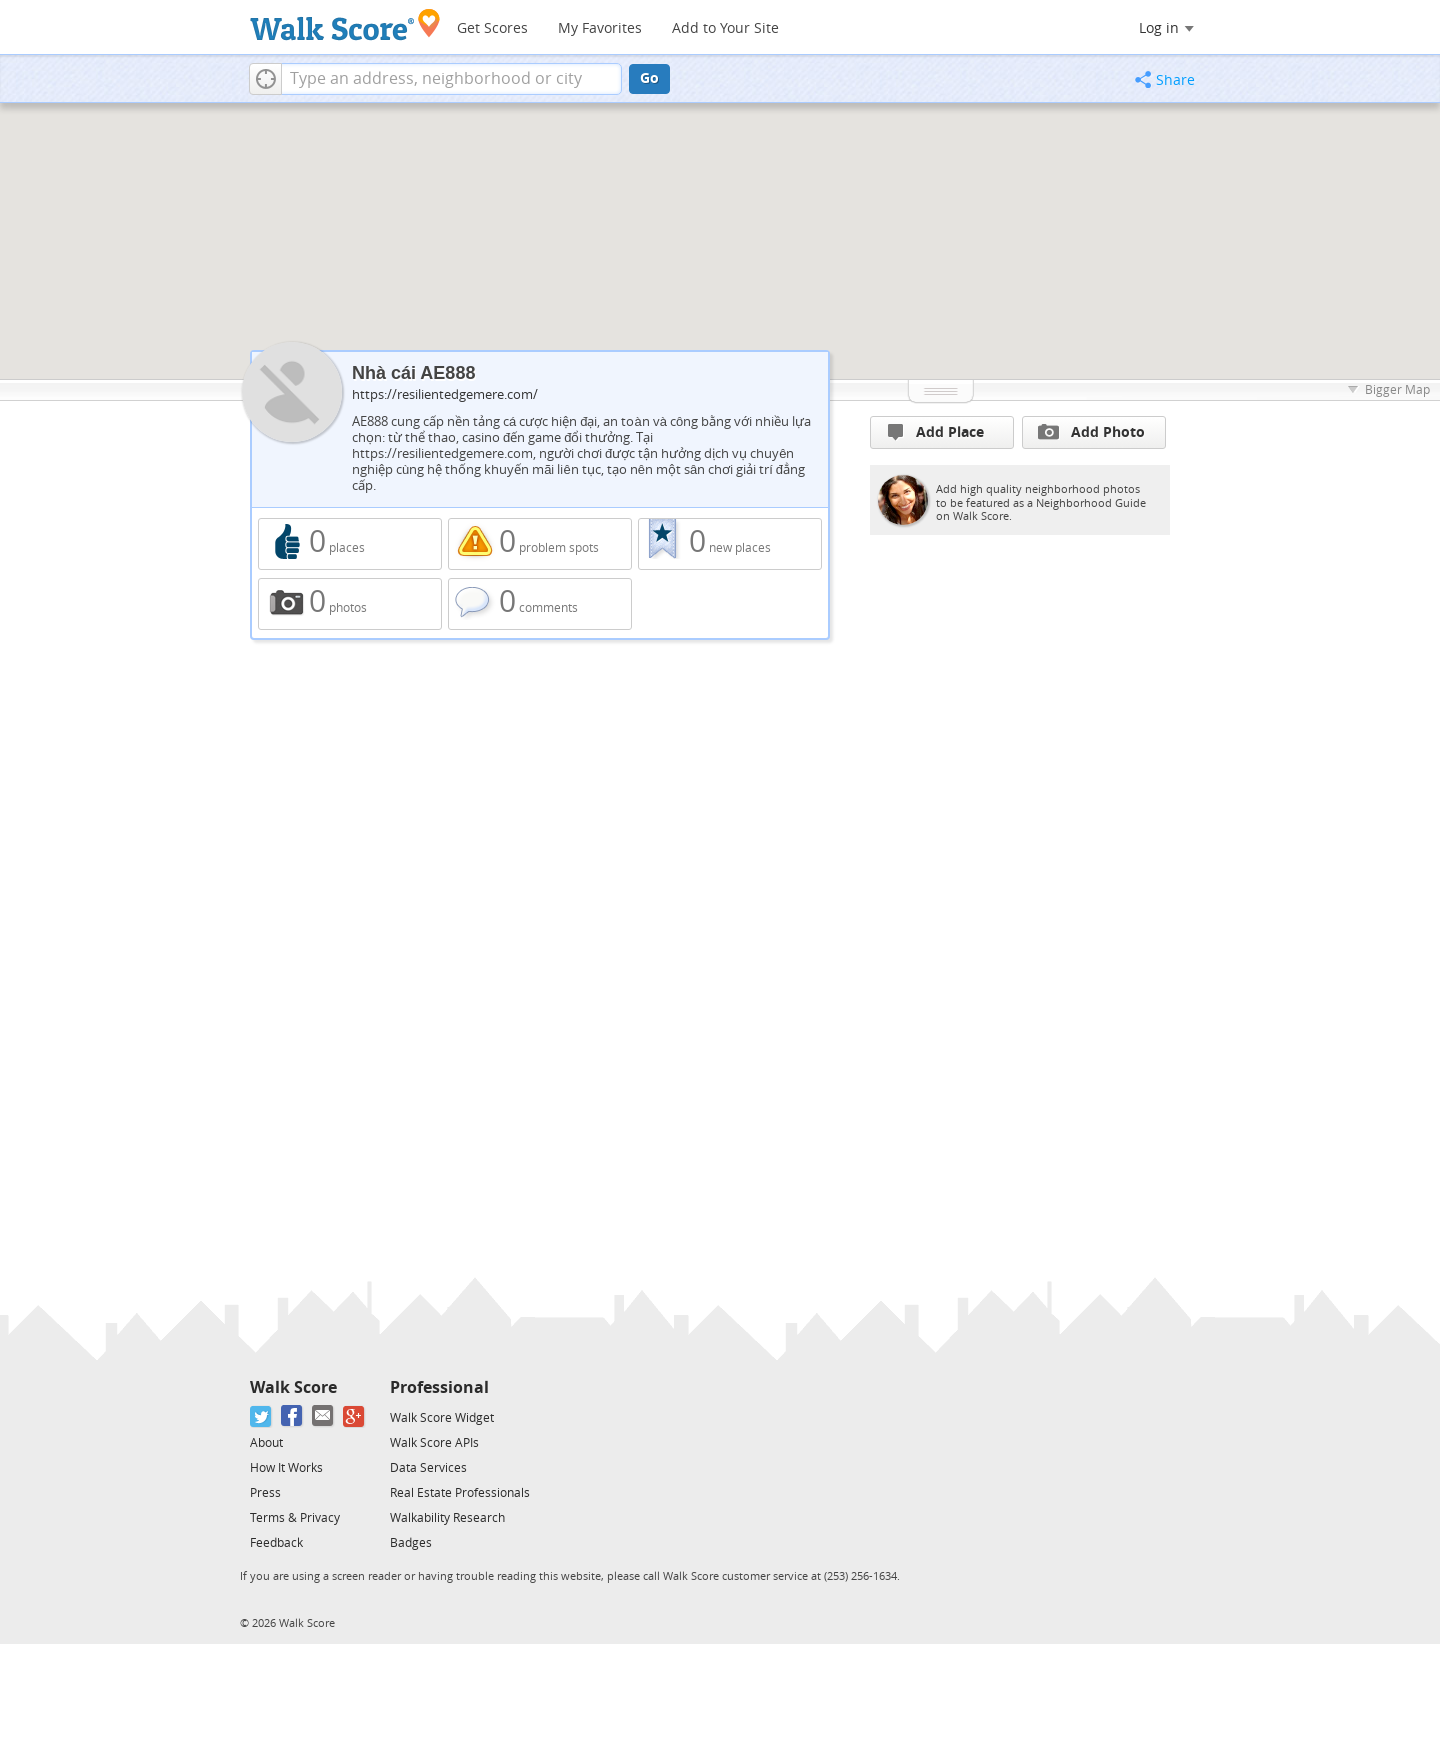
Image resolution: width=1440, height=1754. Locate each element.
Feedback (276, 1543)
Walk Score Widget (442, 1418)
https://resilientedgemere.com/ (445, 394)
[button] (265, 79)
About (266, 1443)
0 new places (730, 544)
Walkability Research (447, 1518)
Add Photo (1091, 432)
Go (649, 78)
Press (265, 1493)
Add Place (936, 432)
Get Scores (492, 28)
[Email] (323, 1416)
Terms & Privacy (295, 1518)
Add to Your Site (725, 28)
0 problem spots (540, 544)
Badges (411, 1543)
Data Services (428, 1468)
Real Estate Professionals (460, 1493)
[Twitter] (261, 1416)
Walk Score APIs (434, 1443)
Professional (439, 1387)
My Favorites (600, 28)
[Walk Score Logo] (345, 24)
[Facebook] (292, 1416)
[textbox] (451, 79)
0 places (350, 544)
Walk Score (293, 1387)
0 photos (350, 604)
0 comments (540, 604)
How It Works (286, 1468)
